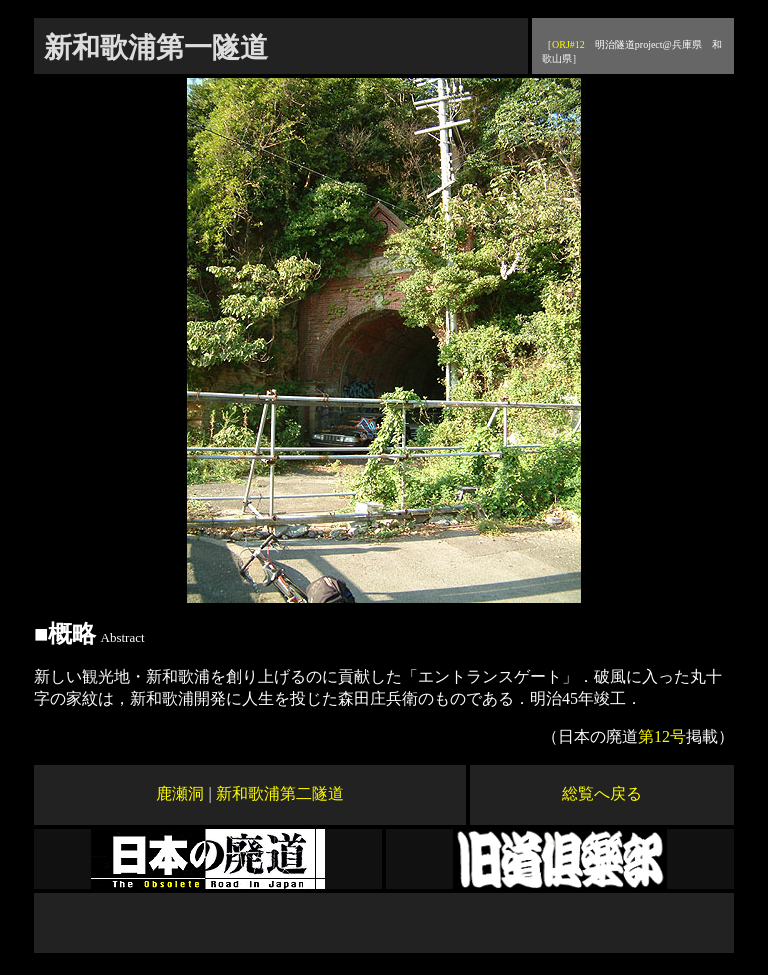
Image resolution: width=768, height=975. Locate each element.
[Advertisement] (384, 923)
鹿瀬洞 (180, 793)
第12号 (662, 736)
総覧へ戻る (602, 793)
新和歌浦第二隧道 (280, 793)
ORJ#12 (568, 44)
